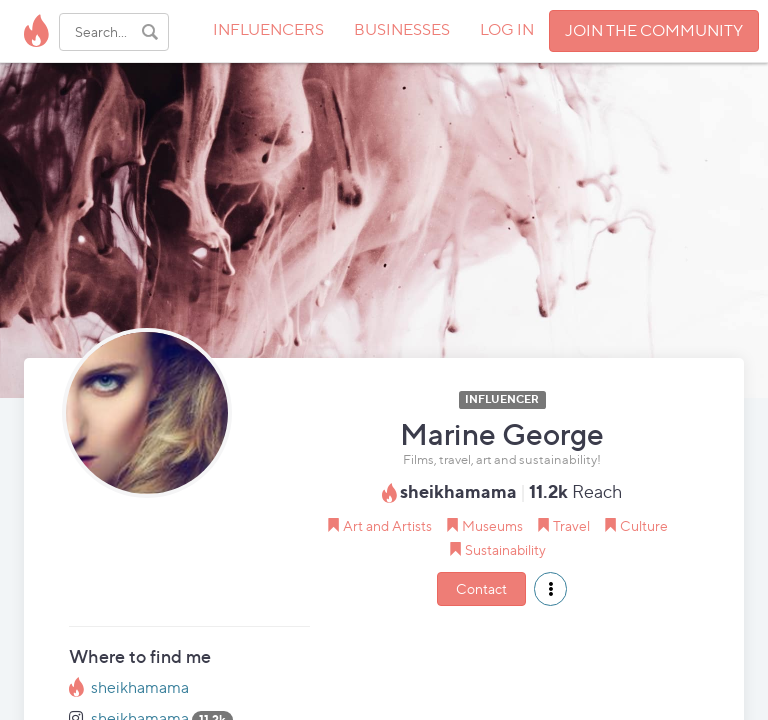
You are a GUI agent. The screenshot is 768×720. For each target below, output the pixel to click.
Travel (571, 525)
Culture (644, 525)
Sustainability (505, 549)
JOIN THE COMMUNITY (654, 30)
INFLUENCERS (268, 29)
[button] (550, 589)
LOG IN (507, 29)
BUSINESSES (402, 29)
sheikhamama (140, 687)
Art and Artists (387, 525)
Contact (481, 588)
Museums (492, 525)
